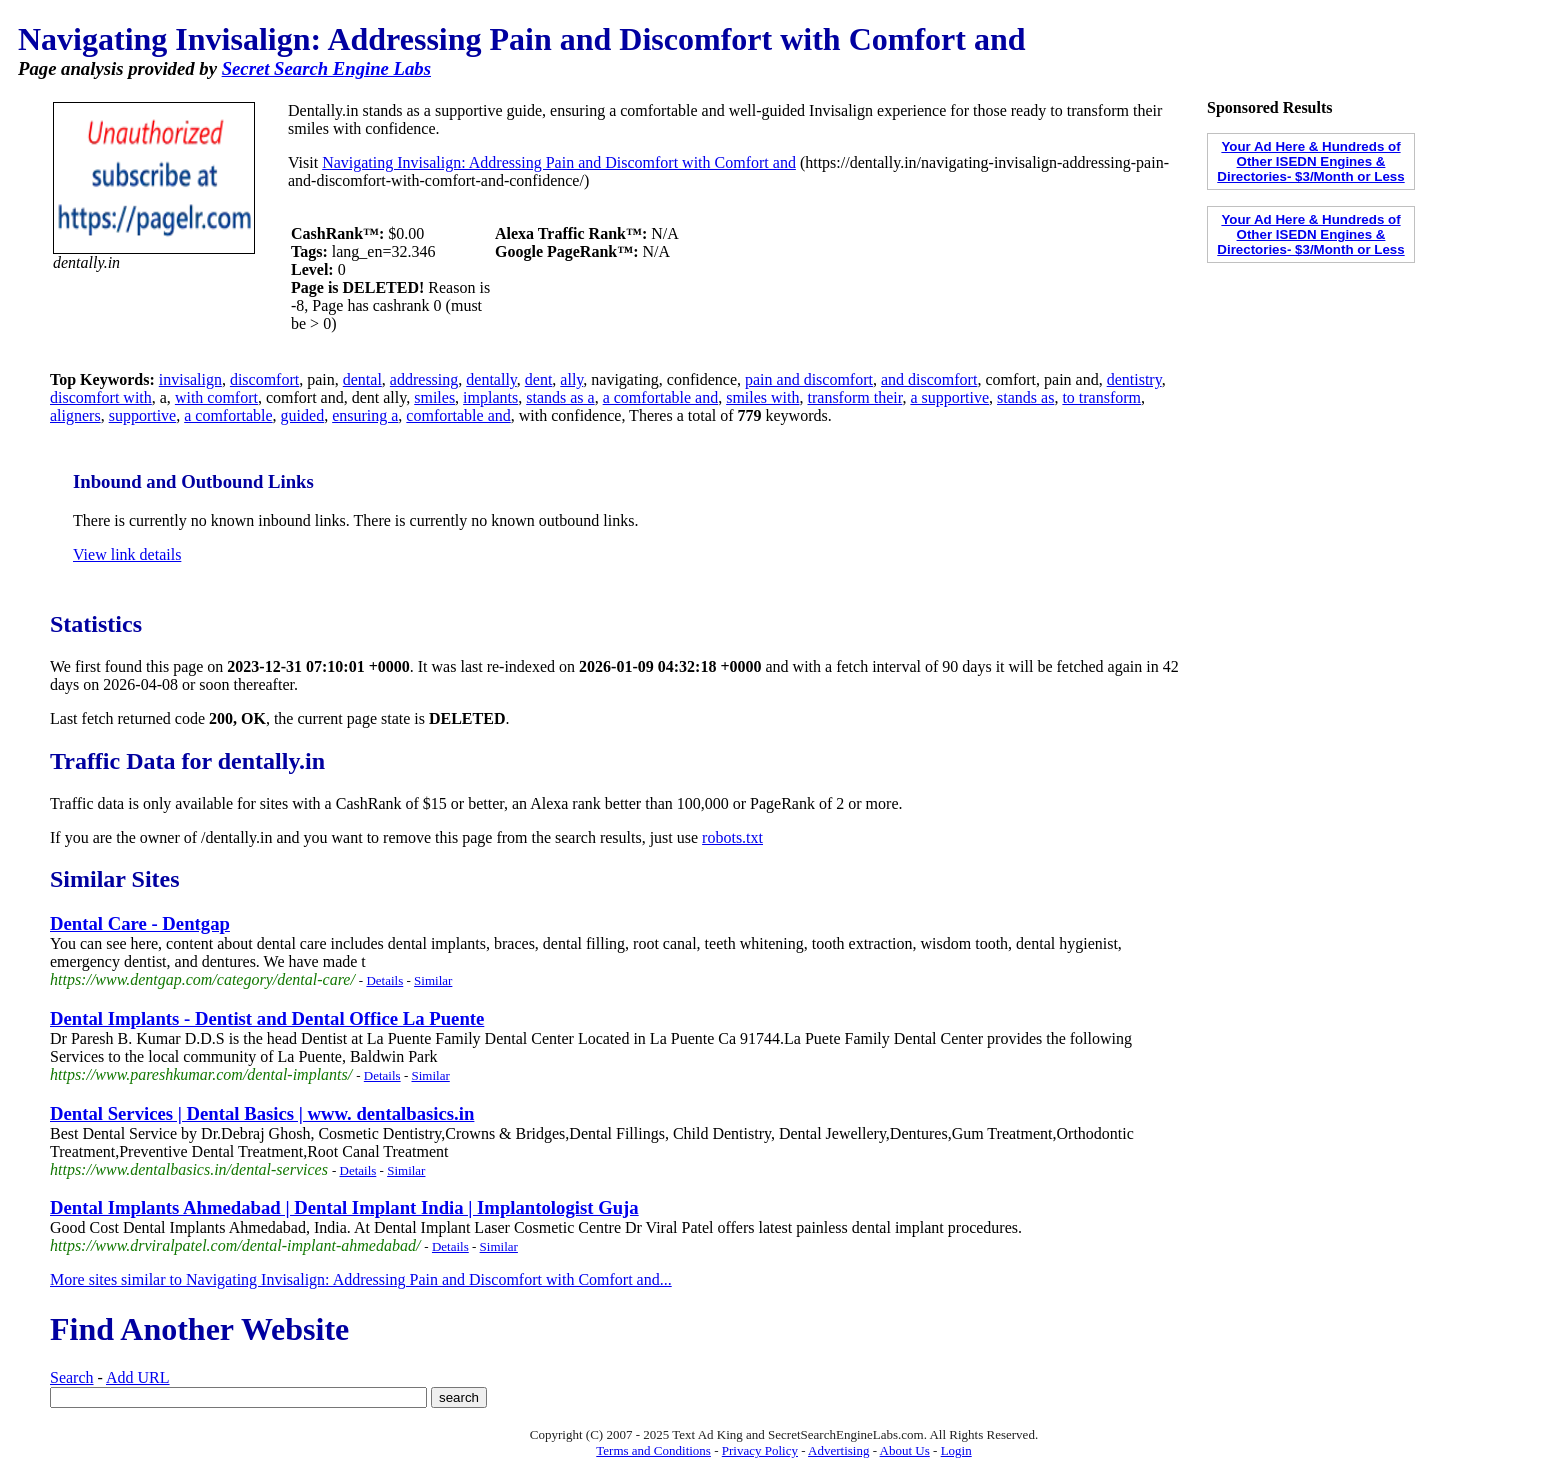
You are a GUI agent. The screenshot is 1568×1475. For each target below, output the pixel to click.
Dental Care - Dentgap (140, 923)
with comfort (216, 397)
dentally (491, 379)
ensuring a (365, 415)
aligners (75, 415)
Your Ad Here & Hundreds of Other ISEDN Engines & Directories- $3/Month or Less (1310, 161)
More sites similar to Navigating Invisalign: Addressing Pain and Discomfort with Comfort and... (361, 1279)
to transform (1101, 397)
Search (72, 1377)
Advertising (838, 1450)
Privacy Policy (760, 1450)
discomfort (264, 379)
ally (571, 379)
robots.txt (732, 837)
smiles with (762, 397)
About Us (905, 1450)
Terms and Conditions (653, 1450)
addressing (424, 379)
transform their (855, 397)
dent (539, 379)
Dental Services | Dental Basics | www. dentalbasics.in (262, 1113)
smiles (434, 397)
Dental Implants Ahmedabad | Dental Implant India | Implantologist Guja (344, 1207)
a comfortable (228, 415)
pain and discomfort (809, 379)
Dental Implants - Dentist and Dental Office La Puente (267, 1018)
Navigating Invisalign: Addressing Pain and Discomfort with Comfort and (559, 162)
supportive (143, 415)
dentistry (1134, 379)
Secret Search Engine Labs (326, 68)
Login (956, 1450)
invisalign (190, 379)
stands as (1025, 397)
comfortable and (458, 415)
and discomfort (929, 379)
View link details (127, 554)
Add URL (138, 1377)
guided (303, 415)
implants (490, 397)
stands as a (560, 397)
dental (362, 379)
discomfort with (101, 397)
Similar (433, 980)
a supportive (949, 397)
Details (384, 980)
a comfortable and (661, 397)
